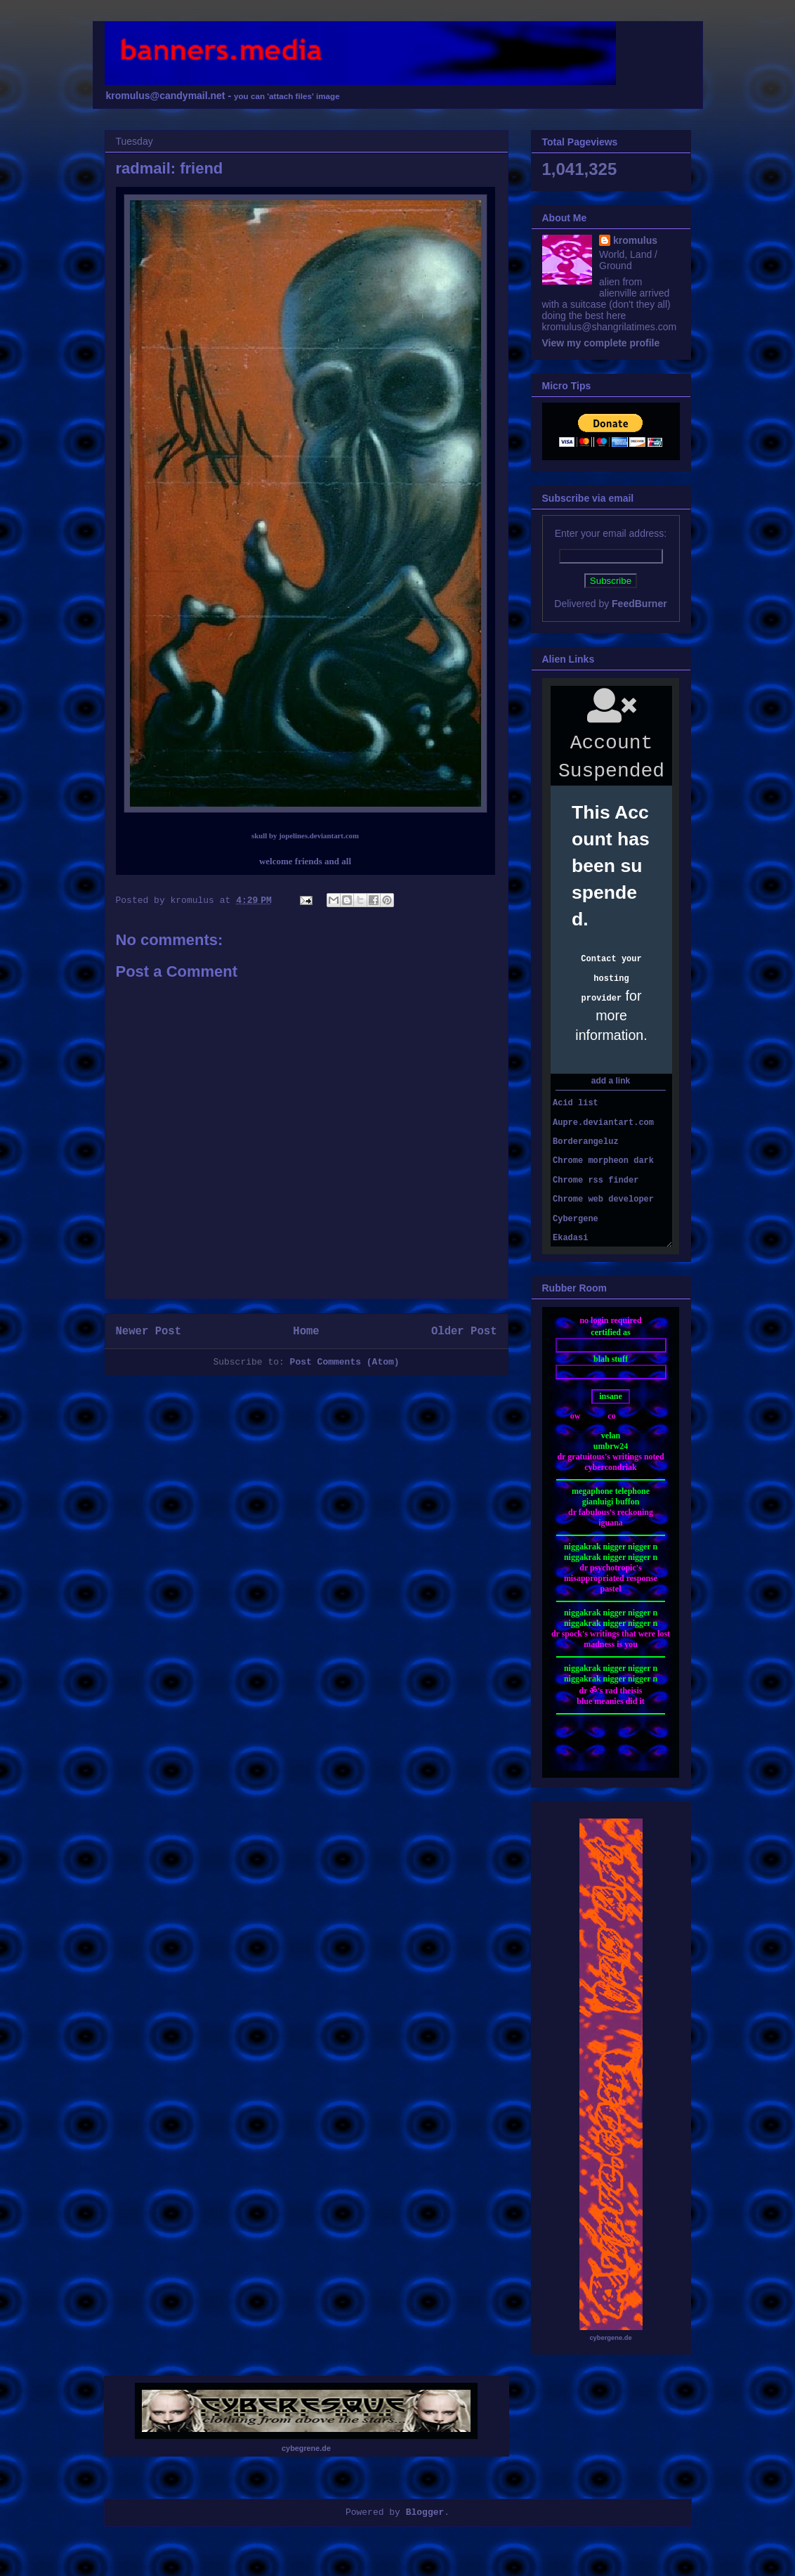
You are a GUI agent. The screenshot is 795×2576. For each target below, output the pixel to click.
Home (306, 1331)
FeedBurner (639, 603)
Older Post (464, 1331)
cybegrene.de (306, 2448)
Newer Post (149, 1331)
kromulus (635, 240)
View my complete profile (601, 343)
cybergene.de (610, 2337)
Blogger (425, 2512)
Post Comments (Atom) (345, 1362)
